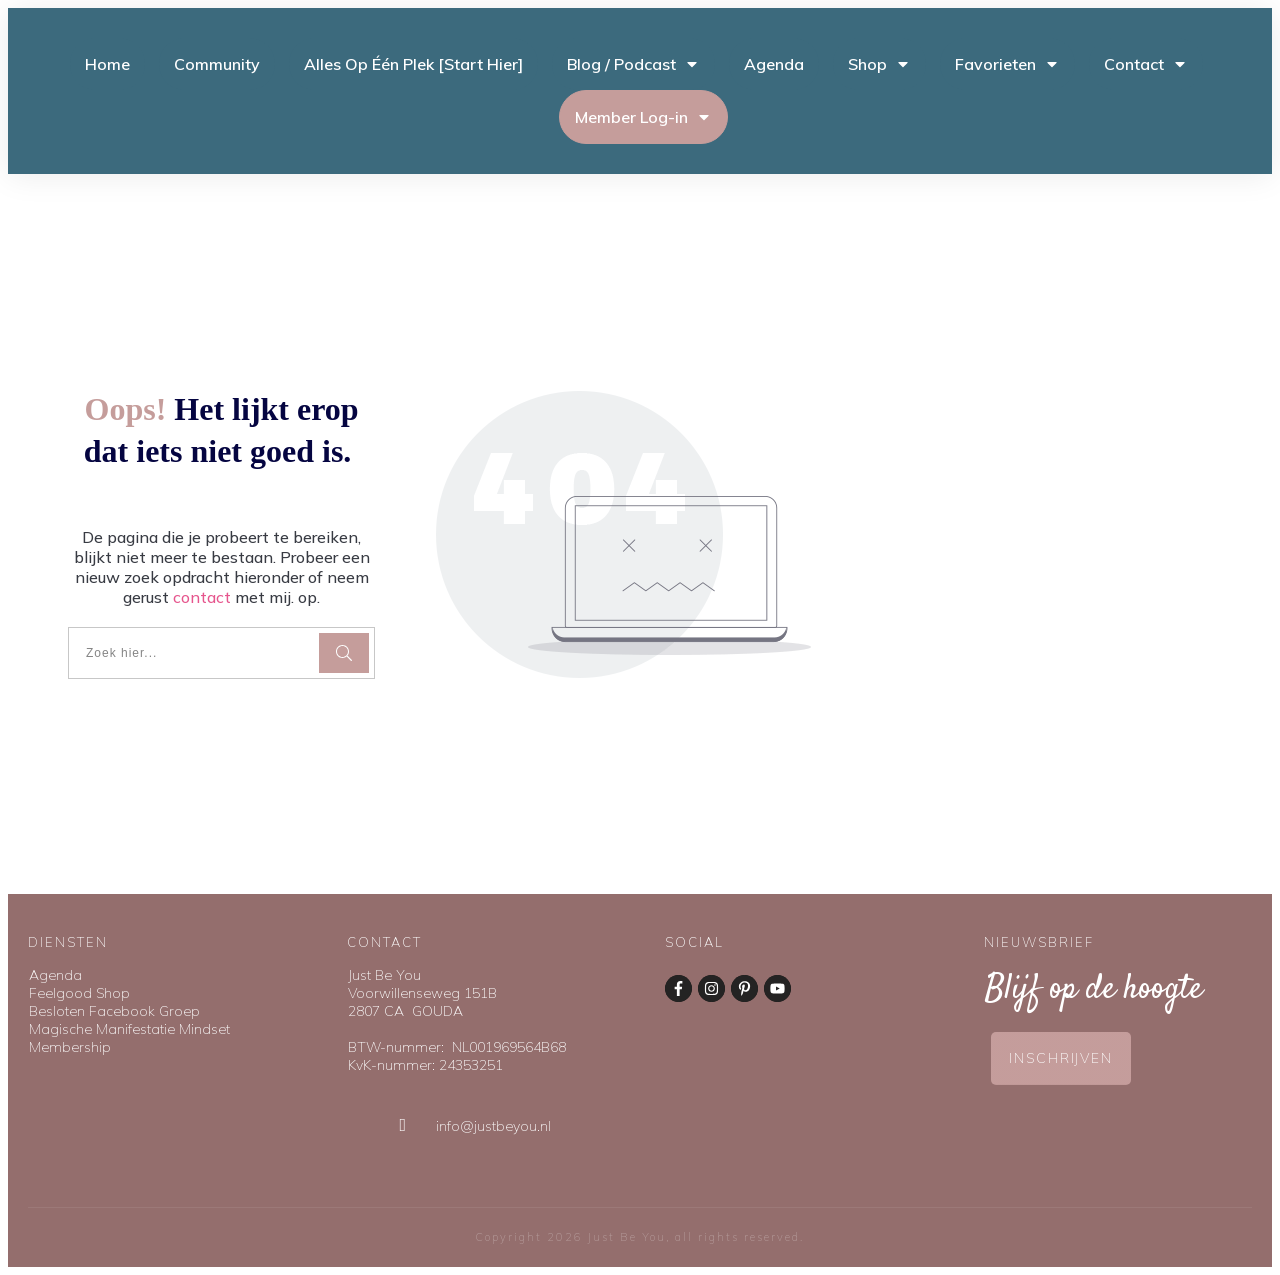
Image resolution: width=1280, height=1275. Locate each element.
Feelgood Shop (79, 993)
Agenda (55, 975)
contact (202, 597)
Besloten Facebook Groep (114, 1011)
